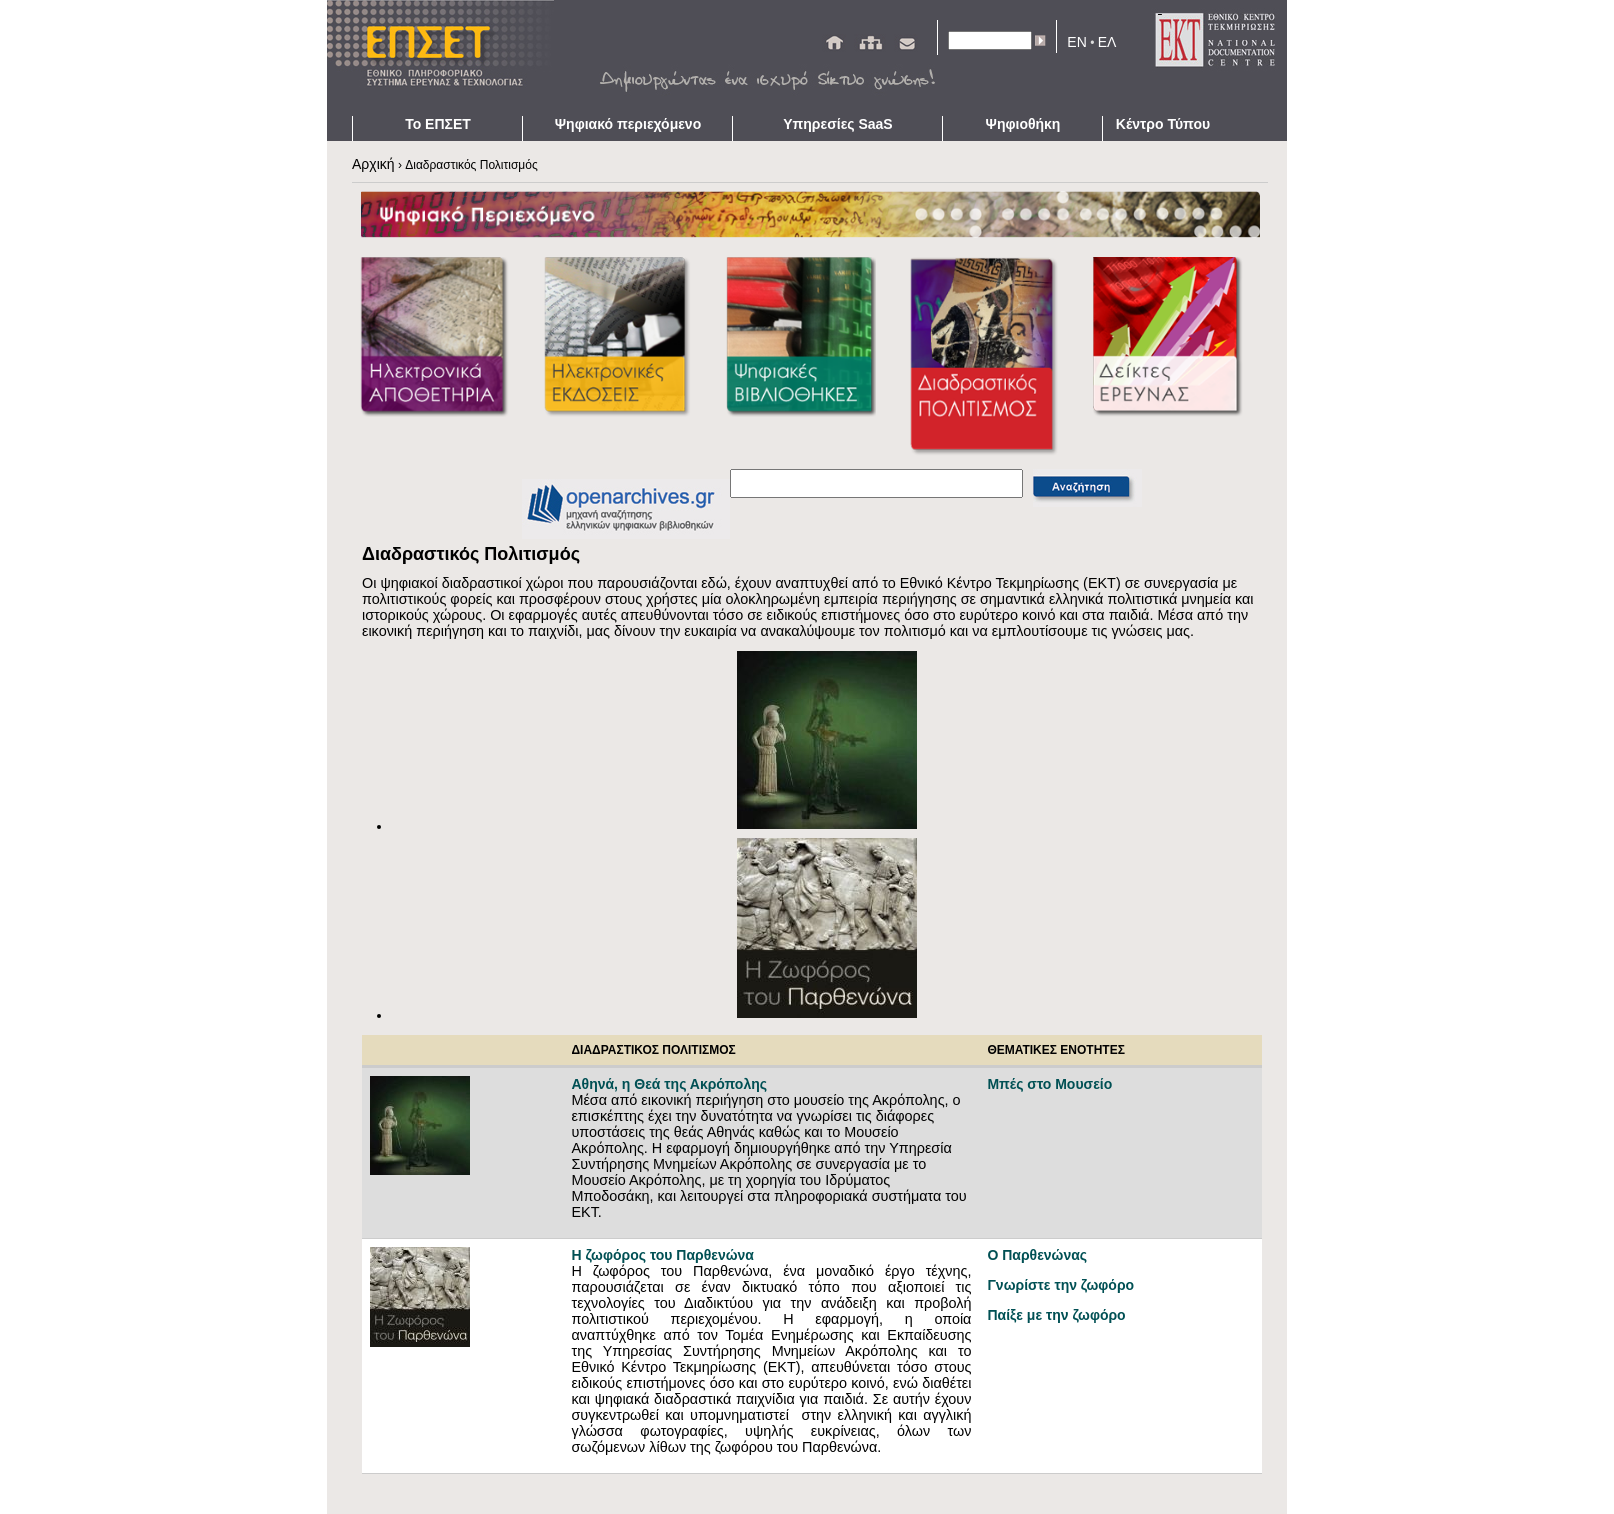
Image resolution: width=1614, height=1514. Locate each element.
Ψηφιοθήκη (1023, 124)
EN (1076, 42)
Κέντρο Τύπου (1163, 124)
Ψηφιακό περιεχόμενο (628, 124)
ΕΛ (1107, 42)
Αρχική (373, 164)
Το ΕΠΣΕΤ (438, 124)
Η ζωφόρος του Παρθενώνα (662, 1255)
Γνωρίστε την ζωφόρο (1060, 1285)
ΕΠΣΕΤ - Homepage (447, 58)
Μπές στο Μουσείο (1049, 1084)
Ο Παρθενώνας (1037, 1255)
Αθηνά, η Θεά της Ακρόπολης (669, 1084)
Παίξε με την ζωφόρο (1058, 1315)
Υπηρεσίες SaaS (837, 124)
